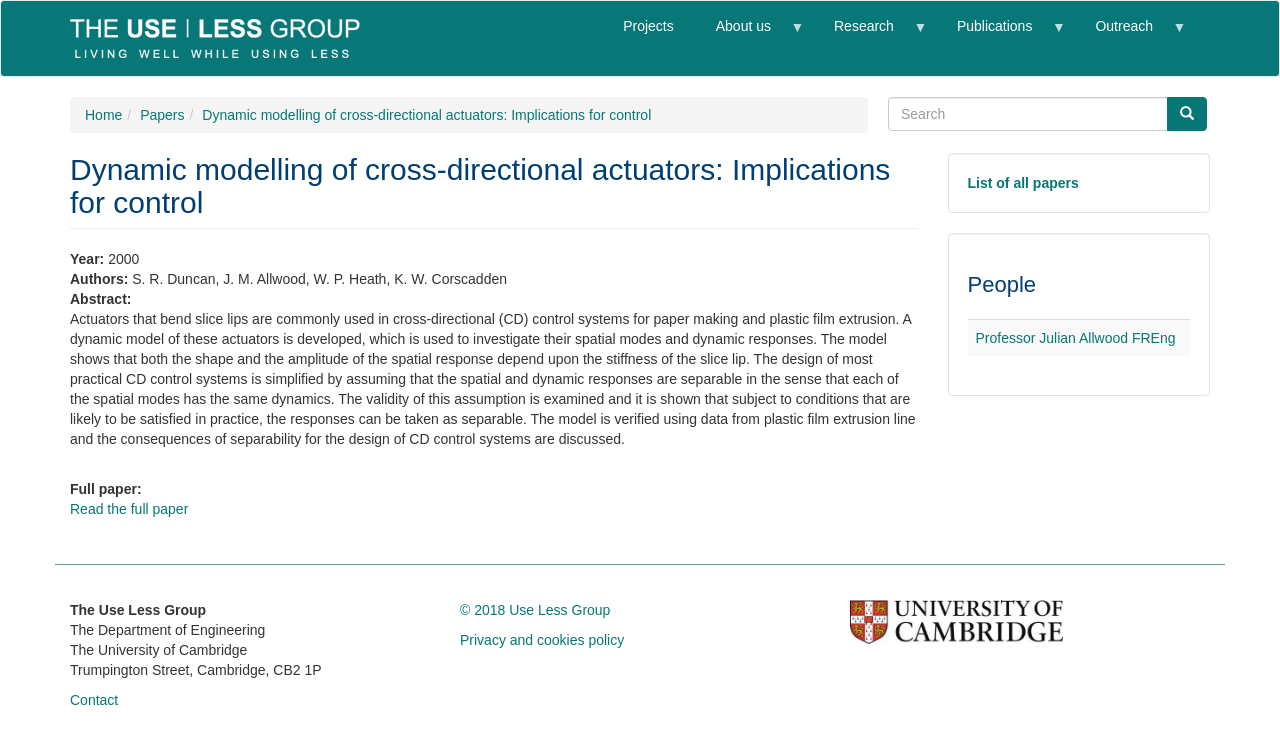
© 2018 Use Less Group (535, 610)
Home (103, 115)
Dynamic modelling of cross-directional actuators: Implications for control (426, 115)
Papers (162, 115)
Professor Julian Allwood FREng (1076, 338)
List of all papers (1023, 183)
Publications (1000, 34)
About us (749, 34)
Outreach (1129, 34)
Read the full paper (129, 509)
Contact (94, 700)
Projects (648, 26)
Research (869, 34)
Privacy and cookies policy (542, 640)
